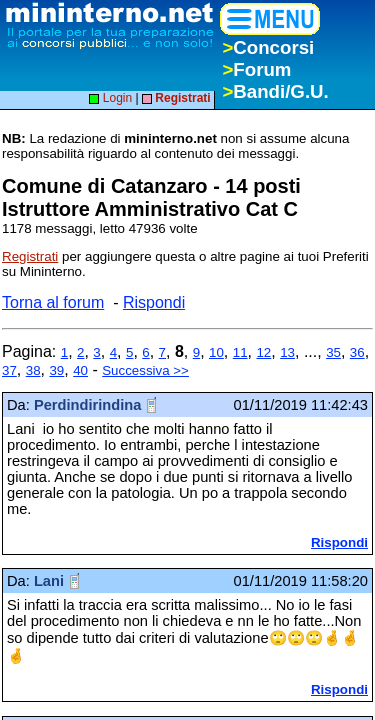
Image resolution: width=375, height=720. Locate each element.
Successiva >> (145, 370)
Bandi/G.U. (275, 91)
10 (216, 352)
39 (56, 370)
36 (357, 352)
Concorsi (268, 47)
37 (9, 370)
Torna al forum (53, 302)
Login (110, 98)
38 (33, 370)
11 (240, 352)
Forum (256, 69)
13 (287, 352)
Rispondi (154, 302)
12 (263, 352)
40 (80, 370)
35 (333, 352)
